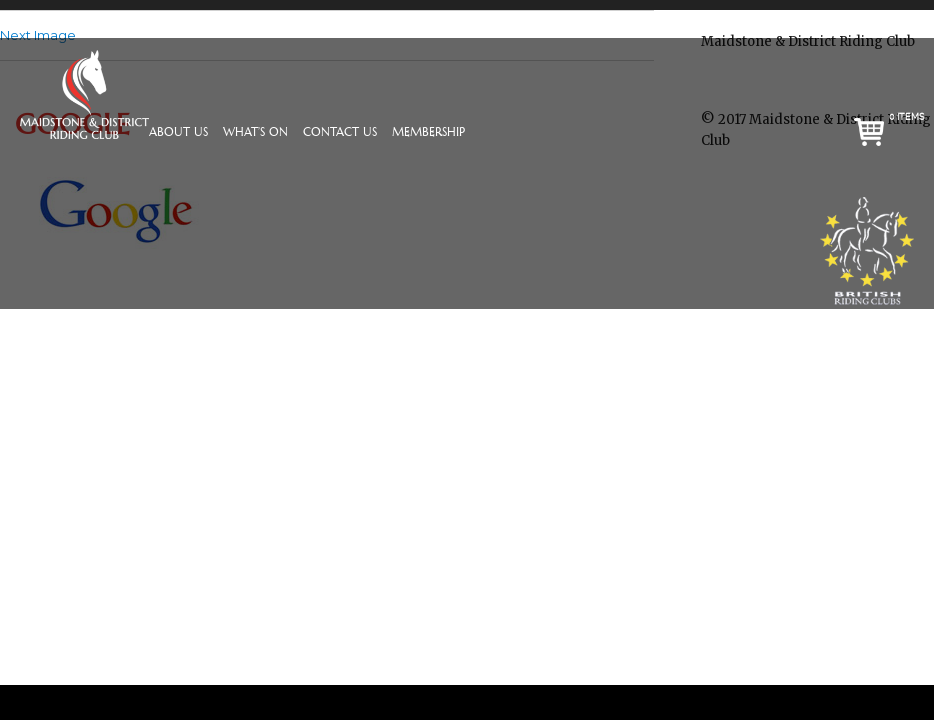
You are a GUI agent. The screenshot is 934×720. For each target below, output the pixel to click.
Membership (428, 132)
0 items (907, 117)
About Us (178, 132)
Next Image (38, 35)
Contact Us (340, 132)
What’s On (255, 132)
